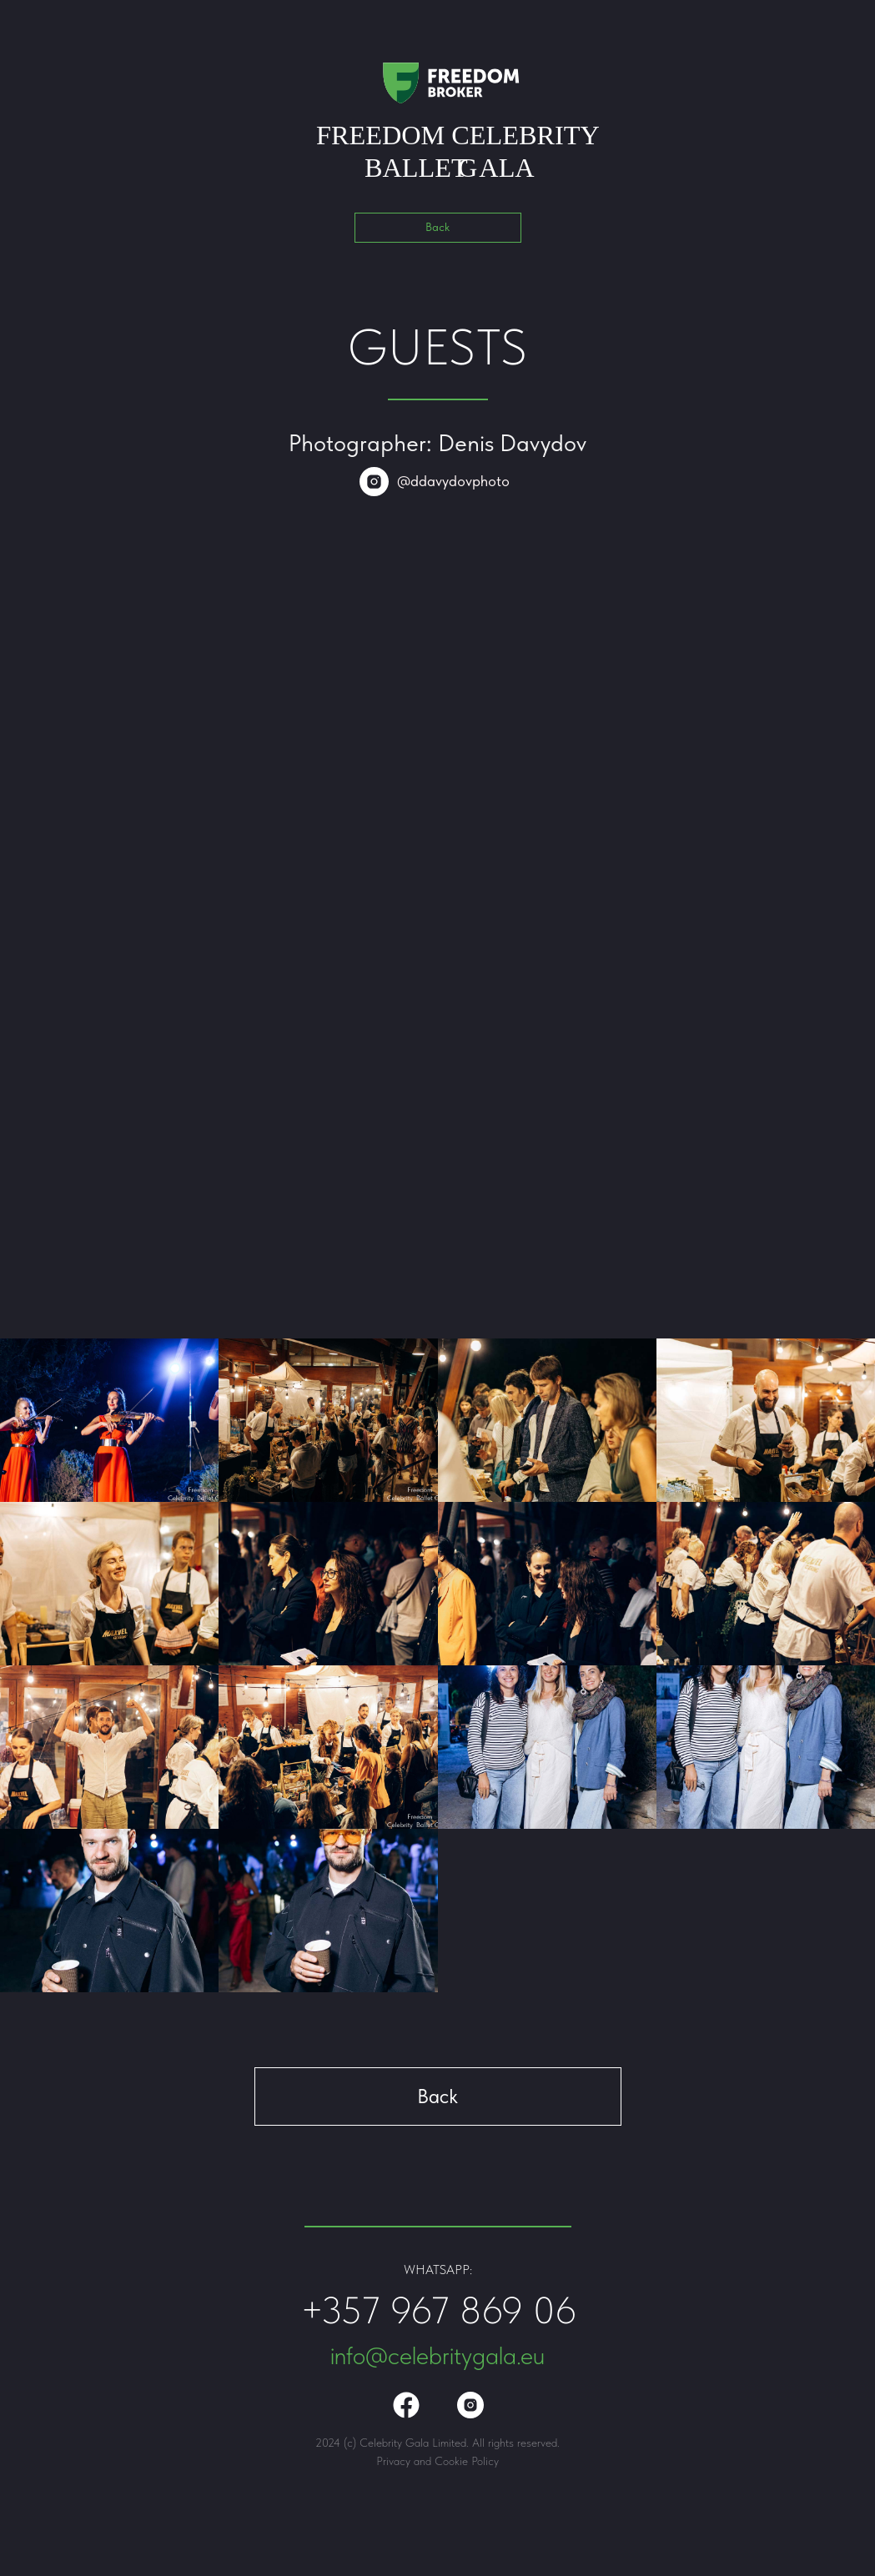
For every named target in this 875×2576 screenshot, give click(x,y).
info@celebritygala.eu (437, 2355)
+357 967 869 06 (438, 2309)
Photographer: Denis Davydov (437, 443)
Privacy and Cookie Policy (437, 2461)
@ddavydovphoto (453, 481)
